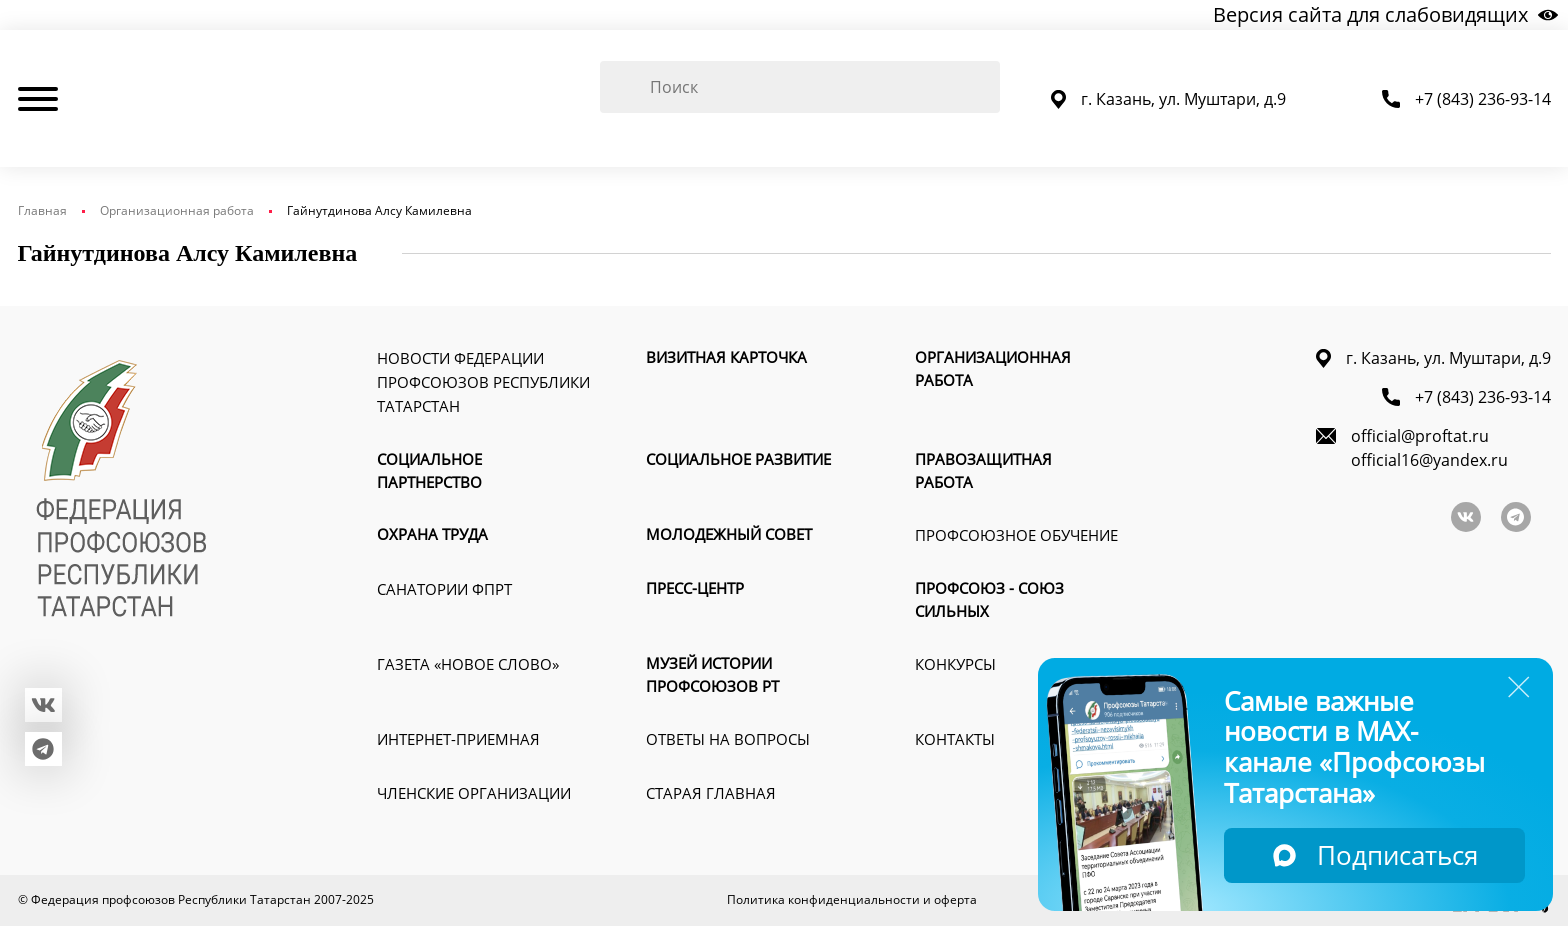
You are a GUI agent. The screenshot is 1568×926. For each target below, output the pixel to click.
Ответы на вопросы (728, 739)
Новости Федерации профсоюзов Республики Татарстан (483, 382)
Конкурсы (955, 664)
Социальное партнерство (429, 470)
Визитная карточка (726, 357)
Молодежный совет (729, 534)
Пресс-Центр (695, 588)
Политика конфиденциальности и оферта (852, 899)
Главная (42, 210)
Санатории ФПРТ (444, 589)
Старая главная (711, 793)
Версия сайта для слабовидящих (1385, 14)
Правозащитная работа (983, 470)
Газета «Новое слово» (468, 664)
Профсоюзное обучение (1016, 535)
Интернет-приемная (458, 739)
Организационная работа (177, 210)
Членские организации (474, 793)
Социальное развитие (738, 459)
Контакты (955, 739)
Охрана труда (432, 534)
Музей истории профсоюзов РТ (712, 674)
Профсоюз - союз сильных (989, 599)
